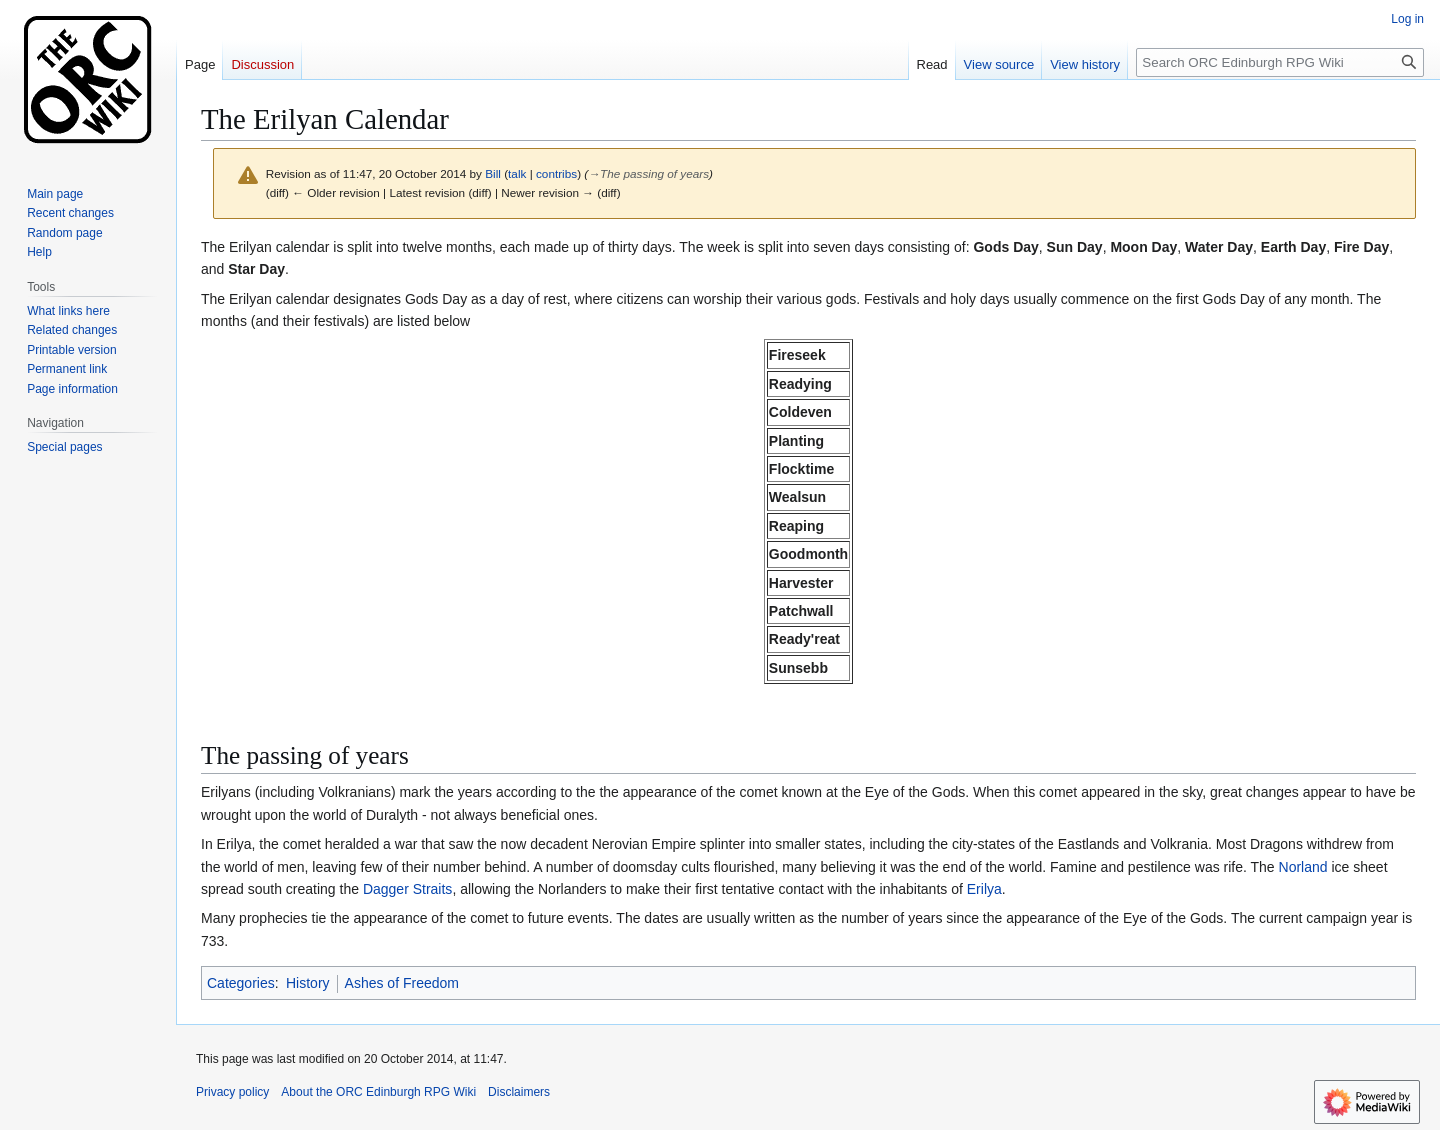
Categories (241, 983)
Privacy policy (232, 1092)
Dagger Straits (407, 889)
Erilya (984, 889)
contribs (556, 173)
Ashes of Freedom (402, 983)
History (308, 983)
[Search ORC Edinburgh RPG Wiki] (1280, 62)
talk (517, 173)
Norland (1303, 867)
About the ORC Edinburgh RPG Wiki (378, 1092)
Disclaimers (519, 1092)
